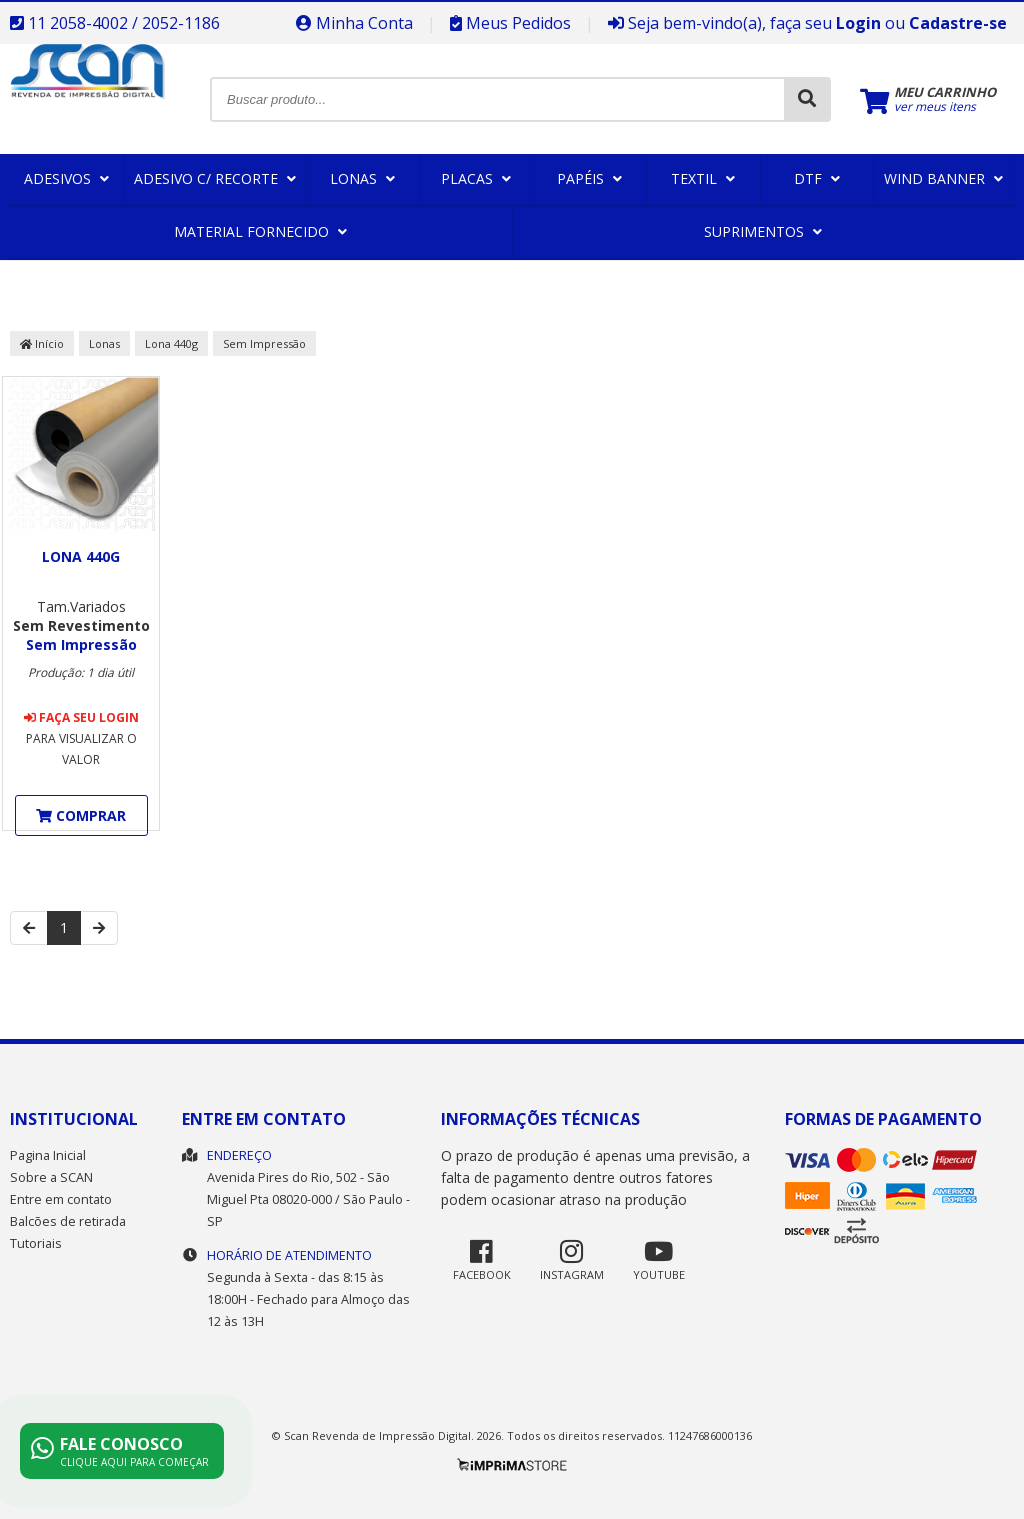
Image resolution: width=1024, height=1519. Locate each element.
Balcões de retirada (68, 1221)
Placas (476, 178)
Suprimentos (763, 231)
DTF (817, 178)
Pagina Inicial (48, 1155)
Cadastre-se (958, 23)
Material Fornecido (260, 231)
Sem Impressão (264, 343)
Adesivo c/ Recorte (215, 178)
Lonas (362, 178)
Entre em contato (61, 1199)
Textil (703, 178)
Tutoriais (36, 1243)
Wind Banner (943, 178)
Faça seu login (81, 717)
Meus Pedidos (510, 23)
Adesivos (66, 178)
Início (42, 343)
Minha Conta (354, 23)
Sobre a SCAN (51, 1177)
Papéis (589, 178)
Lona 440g (171, 343)
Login (858, 23)
